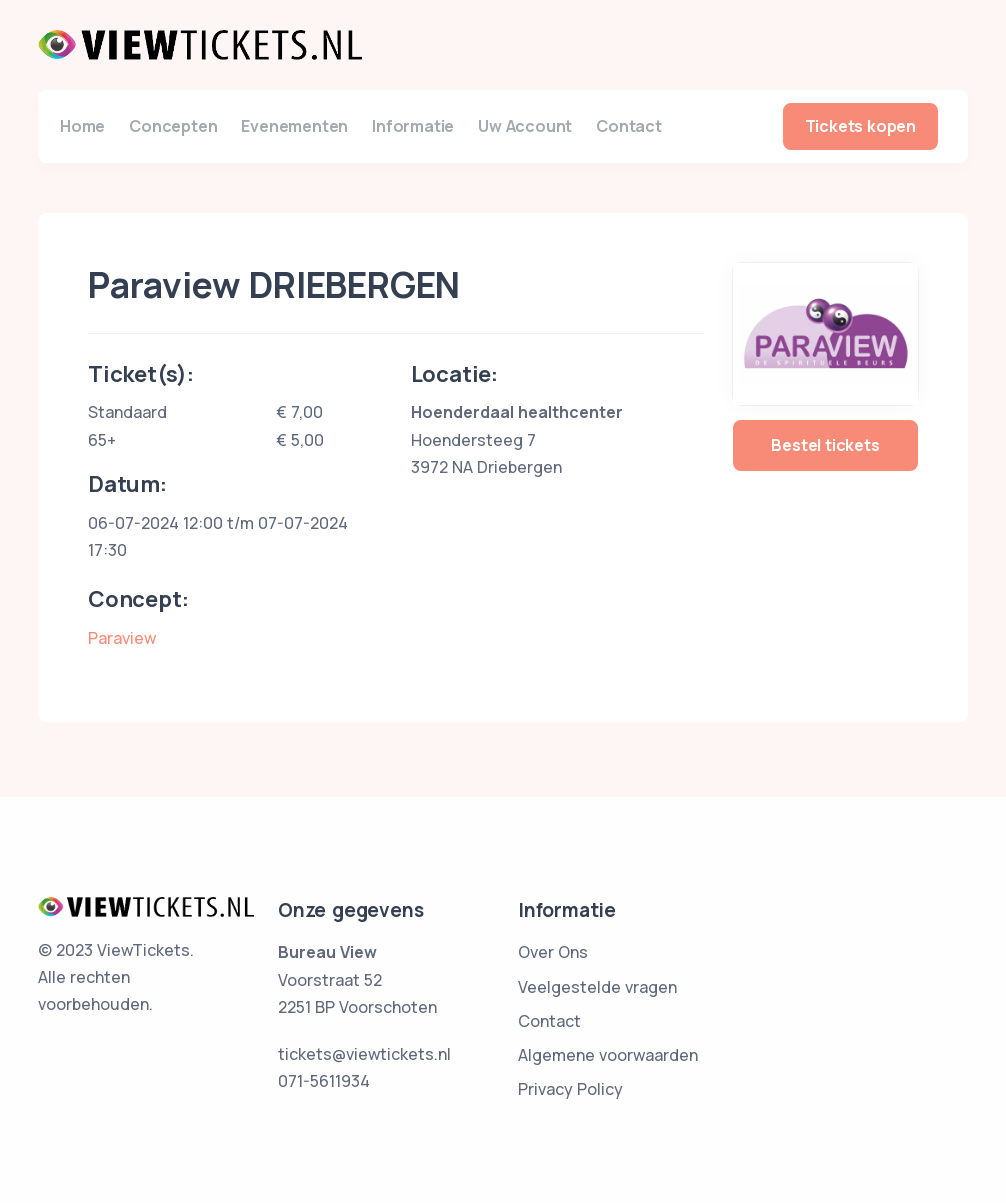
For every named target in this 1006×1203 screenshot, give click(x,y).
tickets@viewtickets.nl (364, 1054)
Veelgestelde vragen (597, 987)
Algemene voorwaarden (608, 1055)
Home (82, 126)
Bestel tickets (825, 445)
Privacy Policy (570, 1089)
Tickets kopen (860, 126)
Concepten (173, 126)
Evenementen (294, 126)
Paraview (122, 638)
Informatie (413, 126)
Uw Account (525, 126)
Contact (629, 126)
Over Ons (553, 952)
